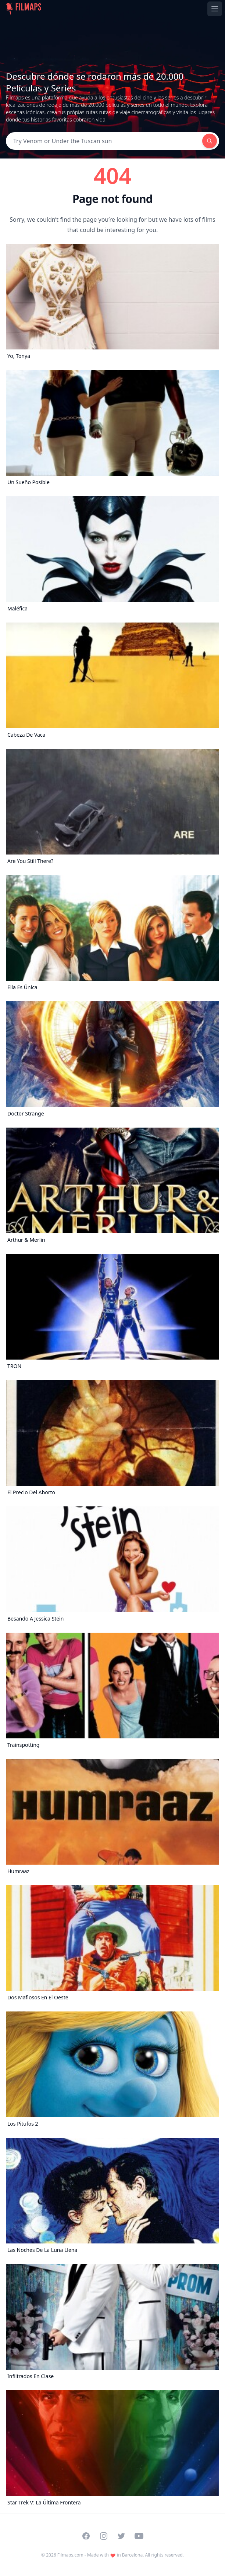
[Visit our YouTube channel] (139, 2536)
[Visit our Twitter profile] (121, 2536)
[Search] (104, 141)
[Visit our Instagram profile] (103, 2536)
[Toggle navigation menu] (214, 8)
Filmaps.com (70, 2555)
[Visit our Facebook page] (86, 2536)
